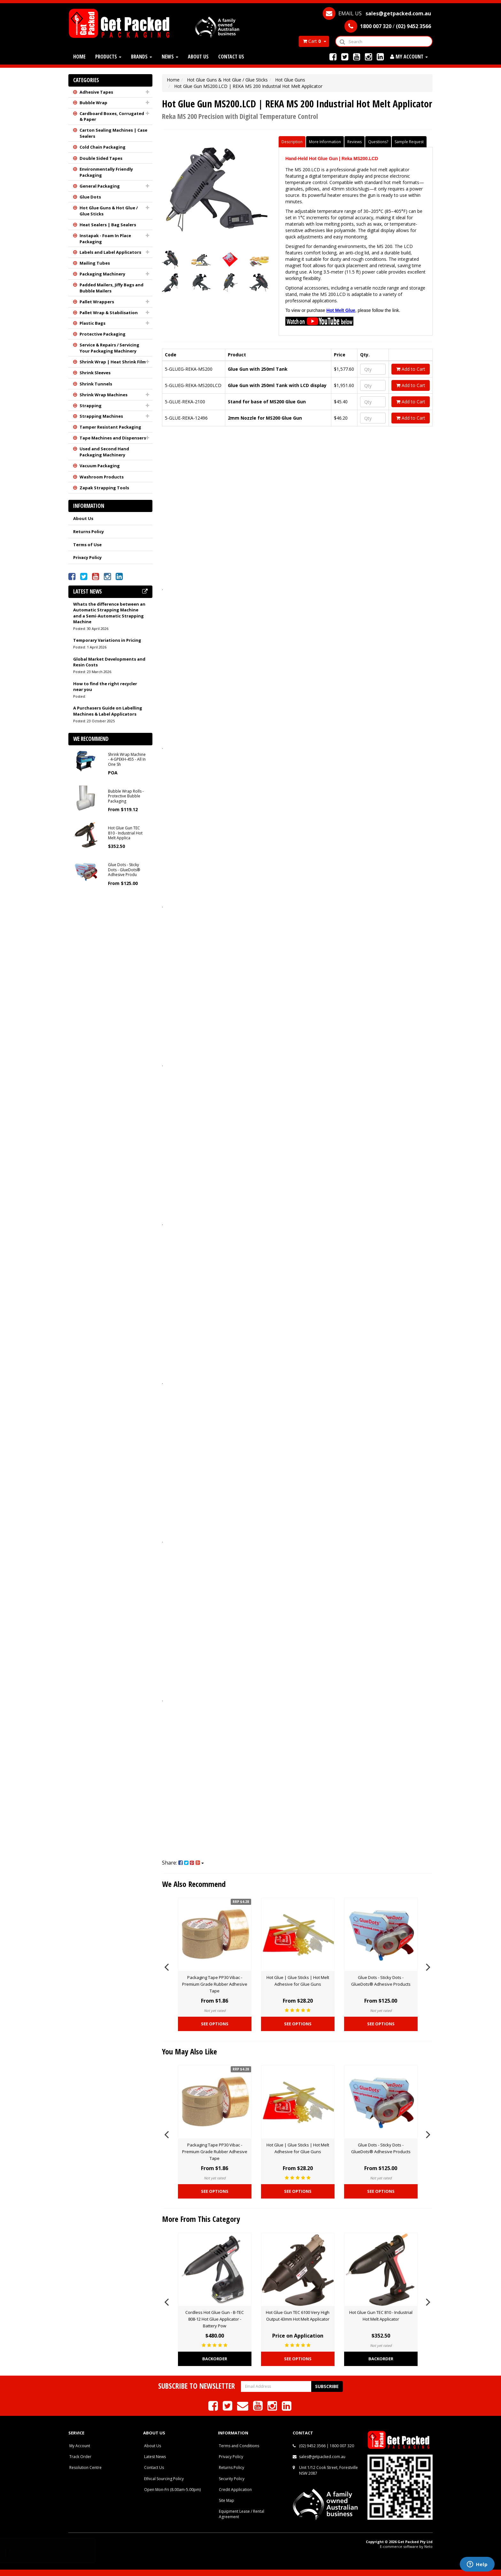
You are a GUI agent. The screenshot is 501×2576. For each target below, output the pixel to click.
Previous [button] (166, 1966)
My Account (79, 2445)
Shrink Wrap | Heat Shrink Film (113, 362)
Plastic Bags (92, 323)
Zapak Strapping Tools (104, 488)
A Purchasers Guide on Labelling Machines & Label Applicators (107, 711)
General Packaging (100, 186)
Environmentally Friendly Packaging (106, 172)
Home (79, 56)
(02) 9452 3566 (312, 2445)
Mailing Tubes (95, 263)
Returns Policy (88, 531)
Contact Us (231, 56)
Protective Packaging (103, 334)
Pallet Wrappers (97, 302)
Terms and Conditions (239, 2445)
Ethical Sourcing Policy (164, 2478)
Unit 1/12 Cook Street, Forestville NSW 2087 (328, 2470)
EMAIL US (377, 13)
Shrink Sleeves (95, 373)
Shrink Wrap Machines (103, 395)
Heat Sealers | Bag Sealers (108, 225)
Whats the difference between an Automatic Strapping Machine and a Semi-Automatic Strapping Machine (109, 613)
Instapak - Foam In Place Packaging (105, 238)
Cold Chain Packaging (103, 147)
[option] (214, 1966)
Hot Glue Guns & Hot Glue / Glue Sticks (109, 211)
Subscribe (327, 2386)
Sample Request (409, 141)
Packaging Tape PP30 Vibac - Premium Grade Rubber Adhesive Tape (214, 1984)
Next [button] (428, 1966)
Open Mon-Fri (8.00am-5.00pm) (172, 2489)
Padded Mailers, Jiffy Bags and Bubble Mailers (111, 288)
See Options (214, 2024)
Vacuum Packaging (100, 466)
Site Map (226, 2500)
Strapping (91, 405)
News (170, 56)
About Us (198, 56)
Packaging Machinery (102, 274)
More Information (325, 141)
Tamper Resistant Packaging (110, 427)
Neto (428, 2546)
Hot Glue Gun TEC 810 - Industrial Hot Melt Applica (125, 833)
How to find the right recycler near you (105, 687)
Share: (183, 1862)
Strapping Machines (101, 416)
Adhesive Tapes (96, 92)
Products (108, 56)
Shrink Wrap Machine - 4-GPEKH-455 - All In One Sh (127, 759)
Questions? (378, 141)
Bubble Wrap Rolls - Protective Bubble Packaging (126, 796)
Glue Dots (90, 197)
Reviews (354, 141)
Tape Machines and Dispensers (113, 438)
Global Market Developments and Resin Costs (109, 662)
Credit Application (235, 2489)
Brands (141, 56)
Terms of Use (87, 544)
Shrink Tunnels (96, 384)
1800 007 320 (342, 2445)
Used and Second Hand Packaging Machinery (104, 452)
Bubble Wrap (93, 102)
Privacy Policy (87, 557)
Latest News (155, 2456)
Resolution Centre (85, 2467)
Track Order (80, 2456)
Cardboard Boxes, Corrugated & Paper (112, 116)
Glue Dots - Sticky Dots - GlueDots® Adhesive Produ (124, 869)
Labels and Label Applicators (110, 252)
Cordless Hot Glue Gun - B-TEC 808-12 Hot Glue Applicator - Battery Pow (214, 2319)
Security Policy (231, 2478)
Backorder (214, 2359)
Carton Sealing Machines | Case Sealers (113, 133)
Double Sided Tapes (101, 158)
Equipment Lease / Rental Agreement (241, 2514)
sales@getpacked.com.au (322, 2456)
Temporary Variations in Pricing (107, 640)
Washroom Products (102, 477)
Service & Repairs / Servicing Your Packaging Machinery (109, 348)
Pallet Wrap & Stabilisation (109, 312)
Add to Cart (410, 369)
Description (292, 141)
